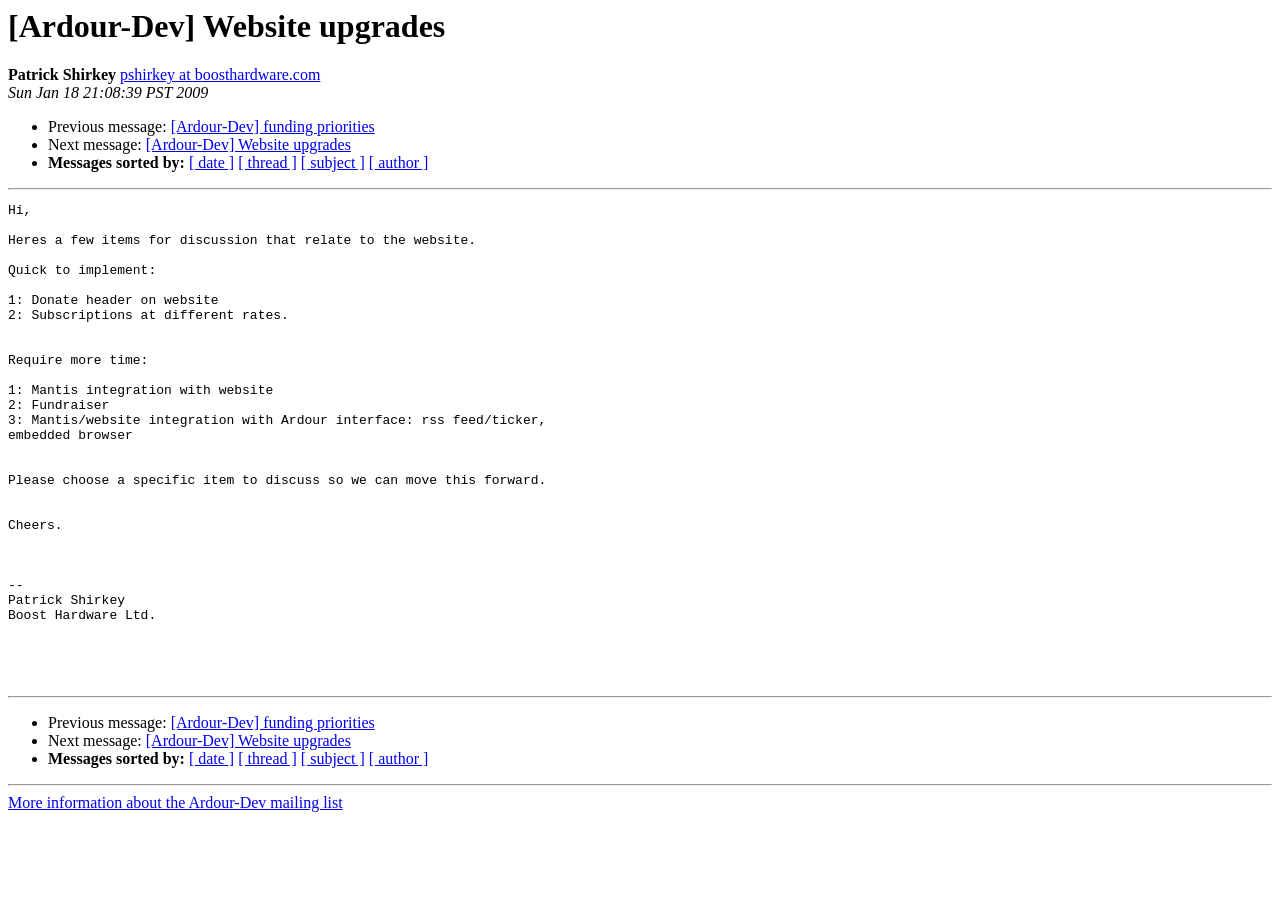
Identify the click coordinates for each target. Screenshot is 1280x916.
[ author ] (399, 162)
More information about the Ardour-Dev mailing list (175, 898)
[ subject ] (333, 162)
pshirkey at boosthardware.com (220, 74)
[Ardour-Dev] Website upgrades (248, 144)
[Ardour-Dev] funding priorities (273, 126)
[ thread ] (267, 162)
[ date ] (211, 162)
